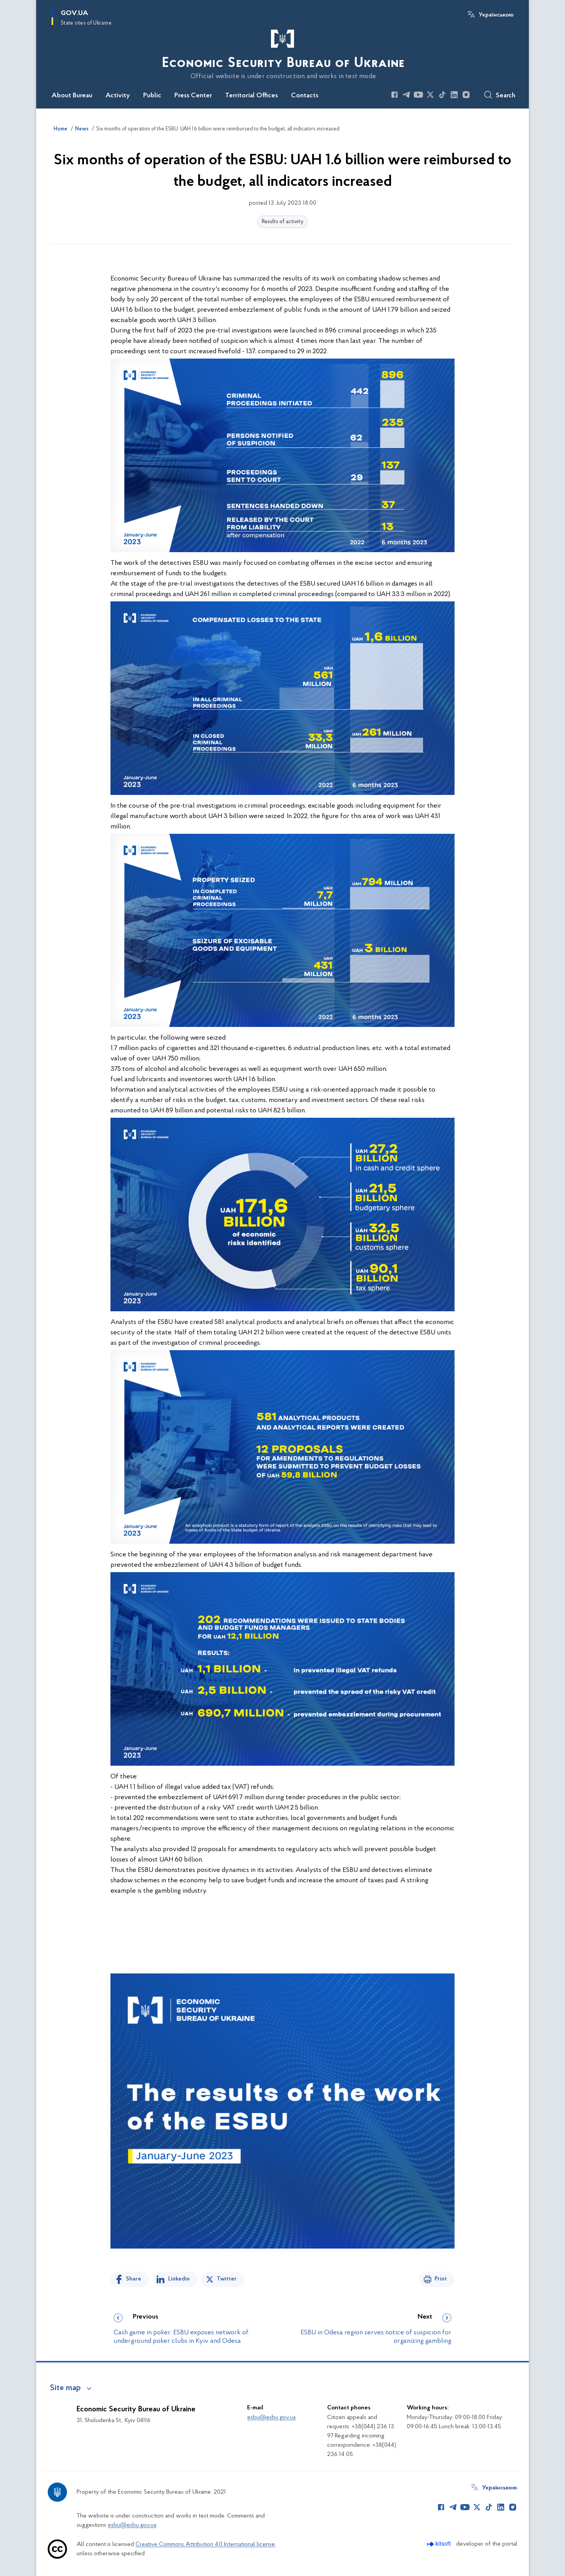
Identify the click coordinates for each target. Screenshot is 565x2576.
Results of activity (282, 222)
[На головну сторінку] (282, 53)
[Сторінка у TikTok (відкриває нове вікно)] (442, 94)
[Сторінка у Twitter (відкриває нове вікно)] (430, 94)
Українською (496, 15)
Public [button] (152, 95)
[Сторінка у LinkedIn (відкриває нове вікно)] (454, 94)
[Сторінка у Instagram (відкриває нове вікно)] (466, 94)
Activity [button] (117, 95)
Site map (65, 2388)
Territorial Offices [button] (251, 95)
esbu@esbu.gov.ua (271, 2417)
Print (441, 2279)
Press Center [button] (193, 95)
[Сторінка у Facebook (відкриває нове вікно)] (394, 94)
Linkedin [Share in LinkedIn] (179, 2279)
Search (505, 95)
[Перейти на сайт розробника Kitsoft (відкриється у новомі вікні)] (439, 2544)
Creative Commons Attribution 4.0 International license (205, 2544)
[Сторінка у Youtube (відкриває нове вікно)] (418, 94)
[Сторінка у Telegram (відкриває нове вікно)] (406, 94)
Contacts (304, 95)
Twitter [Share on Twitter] (227, 2279)
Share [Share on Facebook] (133, 2279)
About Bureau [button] (72, 95)
